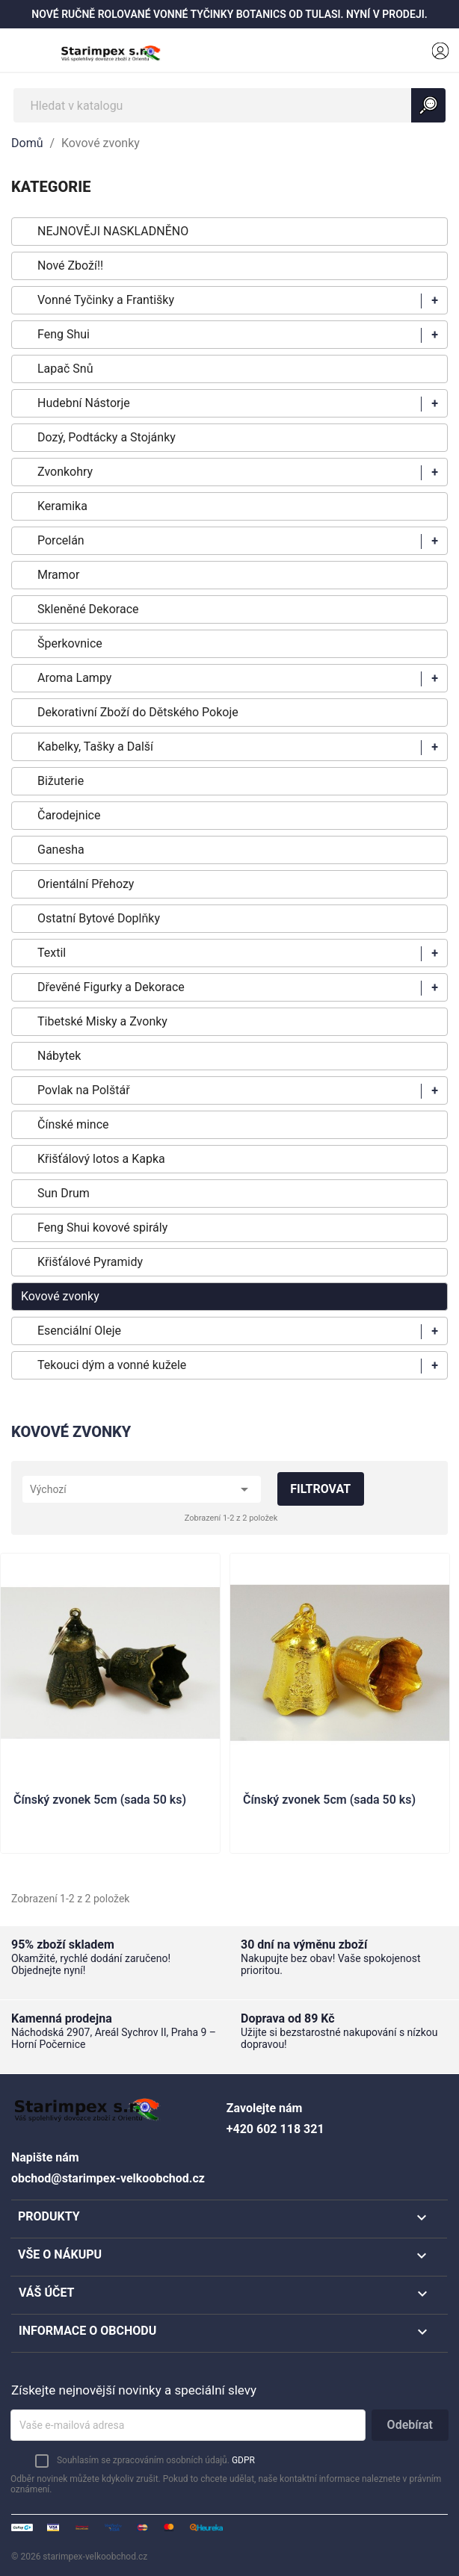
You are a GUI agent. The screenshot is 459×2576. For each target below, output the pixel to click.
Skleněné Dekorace (87, 609)
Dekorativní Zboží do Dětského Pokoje (137, 712)
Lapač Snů (65, 368)
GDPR (243, 2460)
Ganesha (60, 849)
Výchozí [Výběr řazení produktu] (141, 1489)
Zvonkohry (65, 472)
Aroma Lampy (74, 678)
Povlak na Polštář (83, 1090)
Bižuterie (60, 781)
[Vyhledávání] (229, 105)
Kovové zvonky (60, 1296)
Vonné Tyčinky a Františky (105, 300)
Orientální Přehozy (85, 884)
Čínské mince (73, 1124)
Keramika (62, 506)
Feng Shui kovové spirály (102, 1227)
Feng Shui (63, 334)
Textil (51, 953)
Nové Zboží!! (70, 265)
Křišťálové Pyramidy (90, 1262)
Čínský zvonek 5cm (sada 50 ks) (99, 1800)
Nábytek (59, 1056)
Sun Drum (63, 1193)
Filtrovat (320, 1489)
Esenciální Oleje (79, 1330)
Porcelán (60, 540)
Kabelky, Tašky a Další (95, 746)
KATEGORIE (50, 187)
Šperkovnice (69, 643)
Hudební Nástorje (83, 403)
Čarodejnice (68, 815)
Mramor (58, 575)
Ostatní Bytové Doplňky (98, 918)
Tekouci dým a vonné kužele (111, 1365)
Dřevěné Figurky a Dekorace (111, 987)
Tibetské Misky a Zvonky (102, 1021)
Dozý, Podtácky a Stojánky (106, 437)
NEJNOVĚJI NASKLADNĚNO (112, 231)
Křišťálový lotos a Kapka (101, 1159)
